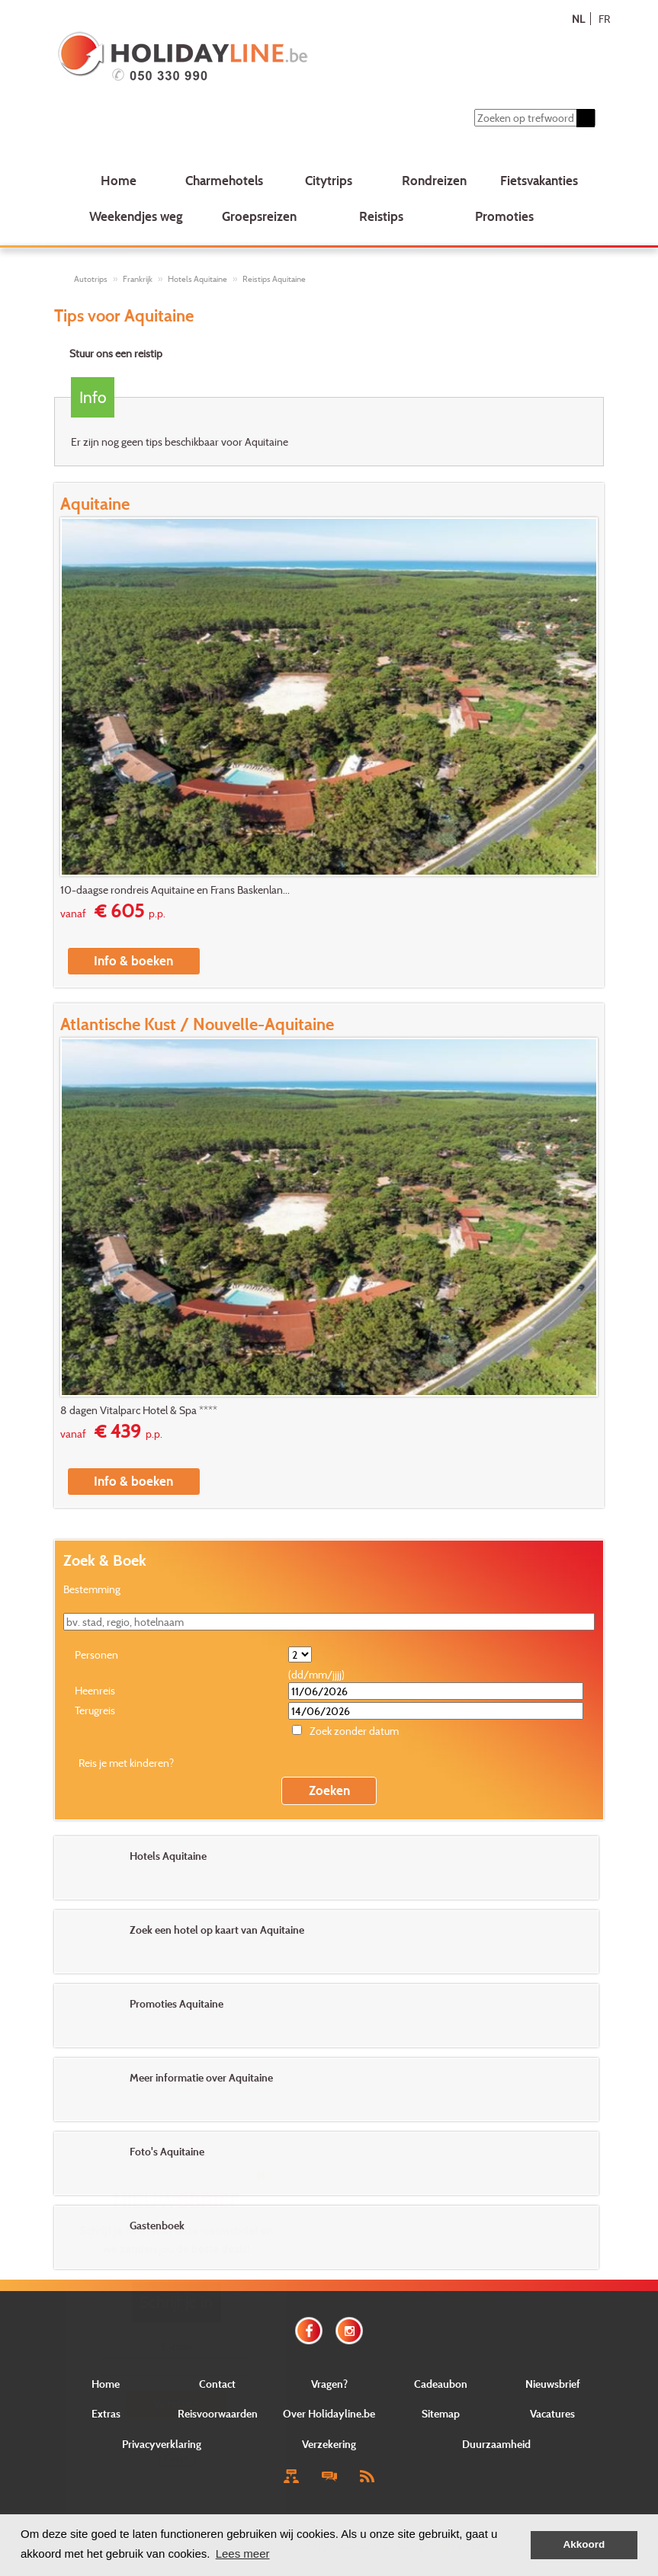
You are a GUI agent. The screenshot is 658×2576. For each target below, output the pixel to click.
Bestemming (91, 1588)
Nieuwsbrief (552, 2383)
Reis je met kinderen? (126, 1762)
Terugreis (95, 1710)
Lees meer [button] (243, 2553)
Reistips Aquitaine (274, 279)
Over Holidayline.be (329, 2413)
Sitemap (441, 2413)
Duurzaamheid (496, 2443)
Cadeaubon (440, 2383)
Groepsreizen (259, 216)
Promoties (504, 216)
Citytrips (328, 180)
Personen (96, 1654)
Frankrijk (137, 279)
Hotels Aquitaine (197, 279)
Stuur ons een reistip (115, 353)
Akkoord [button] (584, 2544)
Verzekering (329, 2443)
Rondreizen (434, 180)
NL (578, 18)
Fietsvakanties (539, 180)
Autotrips (91, 279)
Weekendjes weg (136, 216)
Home (118, 180)
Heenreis (95, 1690)
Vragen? (329, 2383)
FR (604, 18)
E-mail (176, 2346)
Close (176, 2457)
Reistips (381, 216)
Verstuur (176, 2403)
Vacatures (552, 2413)
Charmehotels (224, 180)
